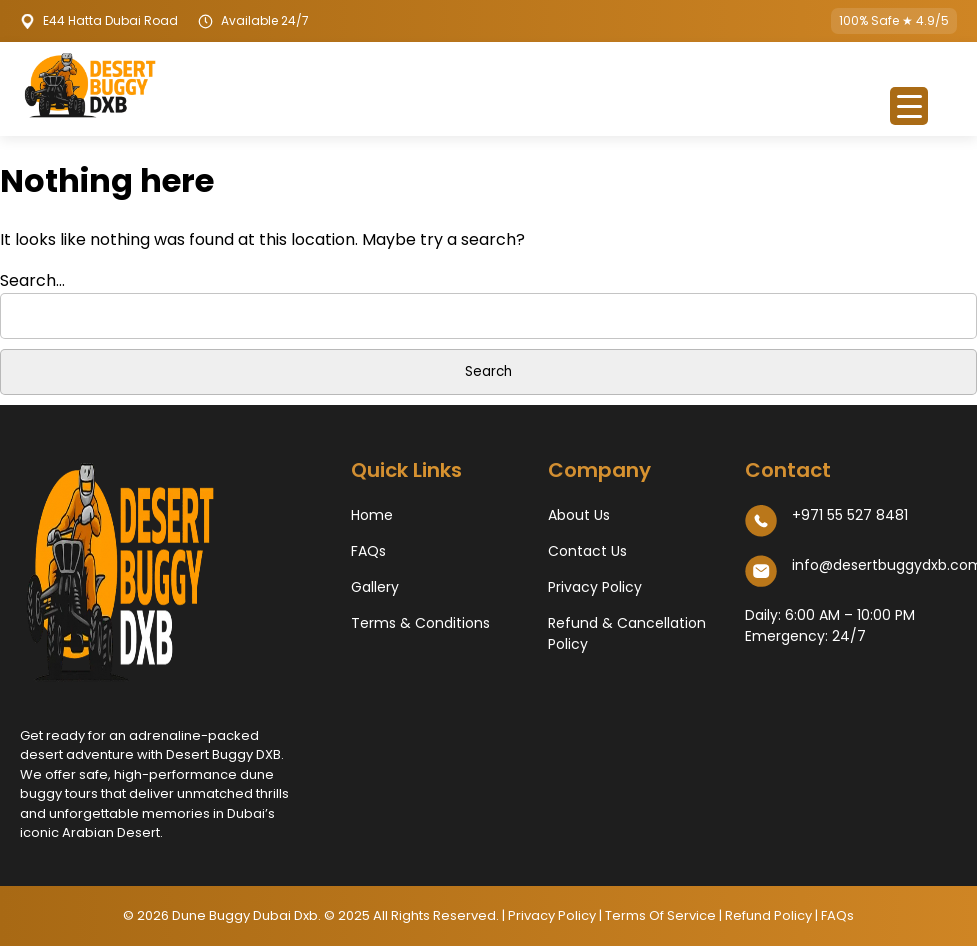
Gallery (375, 587)
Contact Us (587, 551)
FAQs (368, 551)
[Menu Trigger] (909, 106)
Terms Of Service (660, 915)
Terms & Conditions (420, 623)
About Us (579, 515)
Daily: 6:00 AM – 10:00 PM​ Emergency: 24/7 (830, 625)
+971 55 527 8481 (850, 515)
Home (372, 515)
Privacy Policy (595, 587)
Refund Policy (770, 915)
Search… (32, 280)
